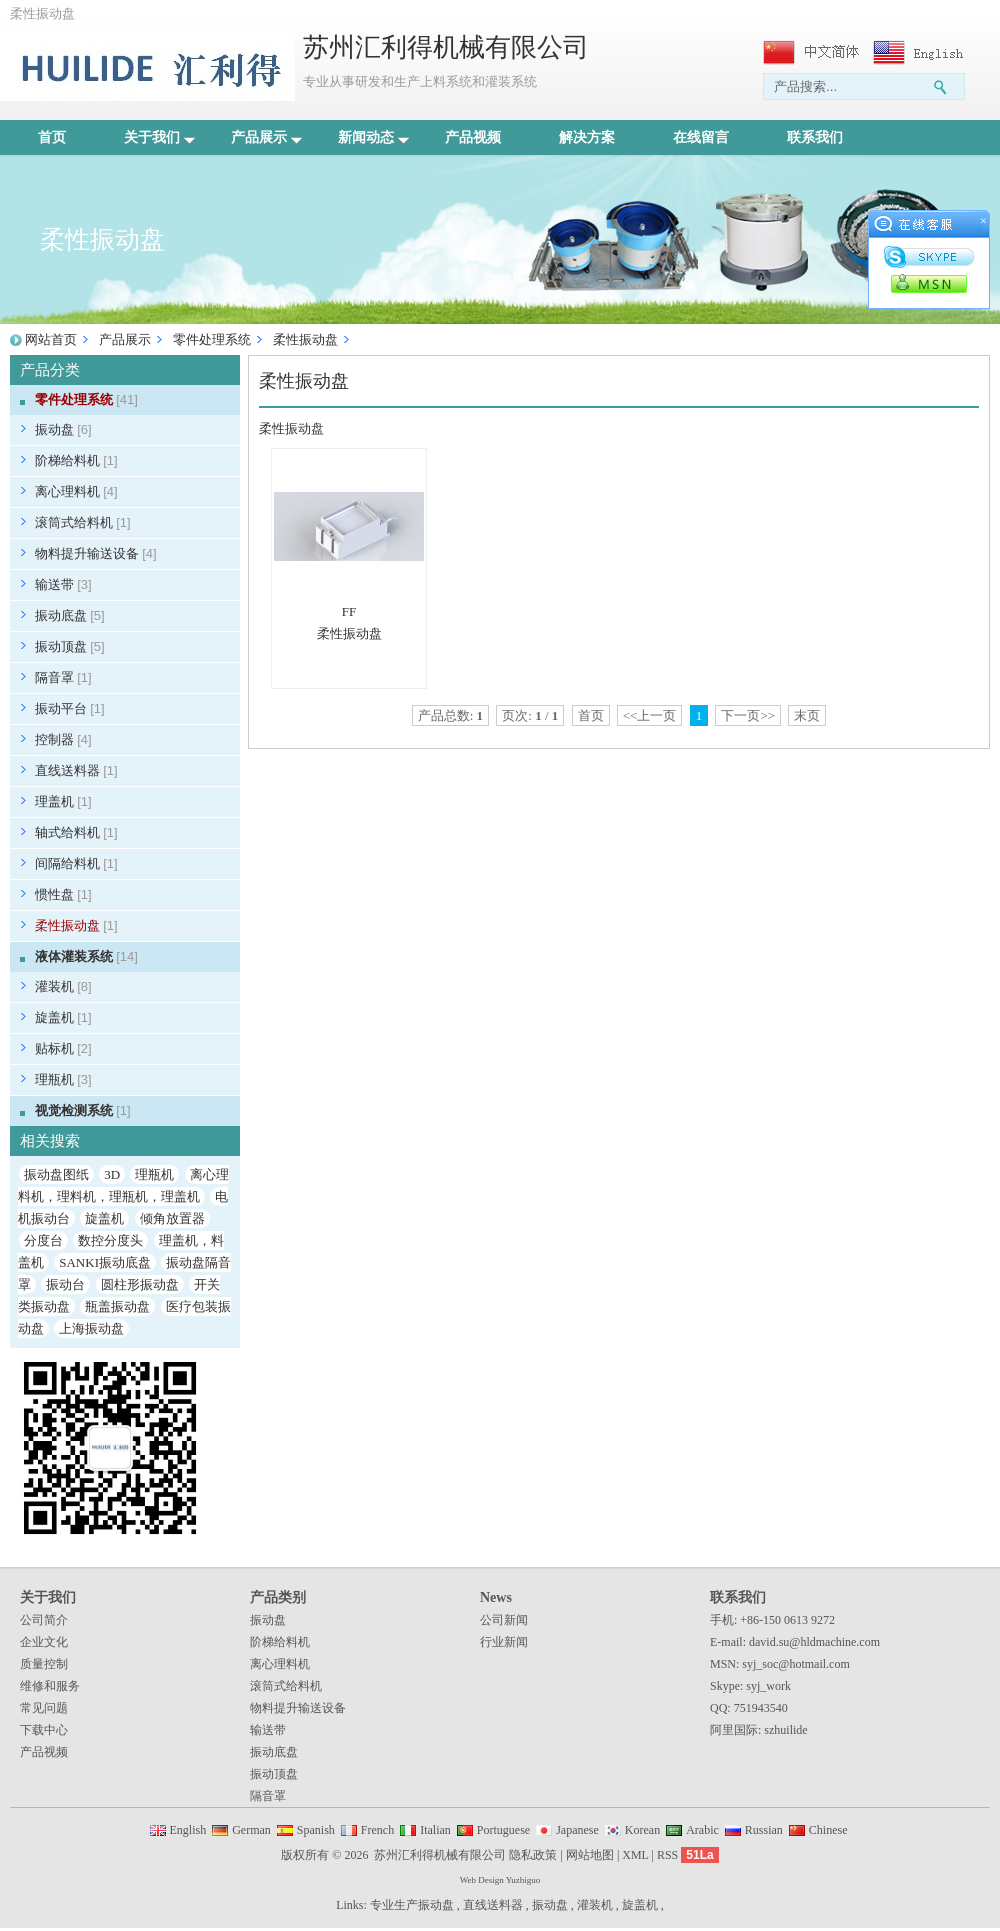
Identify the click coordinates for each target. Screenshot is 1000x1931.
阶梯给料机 (76, 460)
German (251, 1830)
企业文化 (44, 1642)
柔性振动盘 (305, 339)
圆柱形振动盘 (140, 1284)
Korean (642, 1830)
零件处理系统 (212, 339)
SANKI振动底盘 (105, 1262)
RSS (667, 1855)
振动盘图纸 (56, 1174)
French (377, 1830)
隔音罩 (63, 677)
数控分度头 (110, 1240)
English (188, 1830)
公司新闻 (504, 1620)
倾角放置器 (172, 1218)
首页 (52, 137)
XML (635, 1855)
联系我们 (815, 137)
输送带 (63, 584)
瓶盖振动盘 (117, 1306)
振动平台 (70, 708)
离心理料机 (76, 491)
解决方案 (587, 137)
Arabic (702, 1830)
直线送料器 (76, 770)
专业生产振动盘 (412, 1905)
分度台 (43, 1240)
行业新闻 (504, 1642)
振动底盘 (70, 615)
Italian (435, 1830)
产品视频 (473, 137)
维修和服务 (50, 1686)
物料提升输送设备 (96, 553)
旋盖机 (63, 1017)
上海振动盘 (91, 1328)
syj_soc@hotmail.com (795, 1664)
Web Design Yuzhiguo (500, 1880)
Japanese (577, 1830)
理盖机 (63, 801)
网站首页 (51, 339)
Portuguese (503, 1830)
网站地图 (590, 1855)
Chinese (828, 1830)
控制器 (63, 739)
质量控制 (44, 1664)
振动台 (65, 1284)
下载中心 (44, 1730)
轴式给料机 (76, 832)
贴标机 (63, 1048)
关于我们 (159, 137)
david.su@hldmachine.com (814, 1642)
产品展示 (266, 137)
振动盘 (63, 429)
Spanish (316, 1830)
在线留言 (701, 137)
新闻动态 (373, 137)
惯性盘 (63, 894)
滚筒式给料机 (83, 522)
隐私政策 (533, 1855)
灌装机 (63, 986)
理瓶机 (63, 1079)
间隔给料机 (76, 863)
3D (112, 1174)
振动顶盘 (70, 646)
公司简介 (44, 1620)
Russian (764, 1830)
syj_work (768, 1686)
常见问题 (44, 1708)
